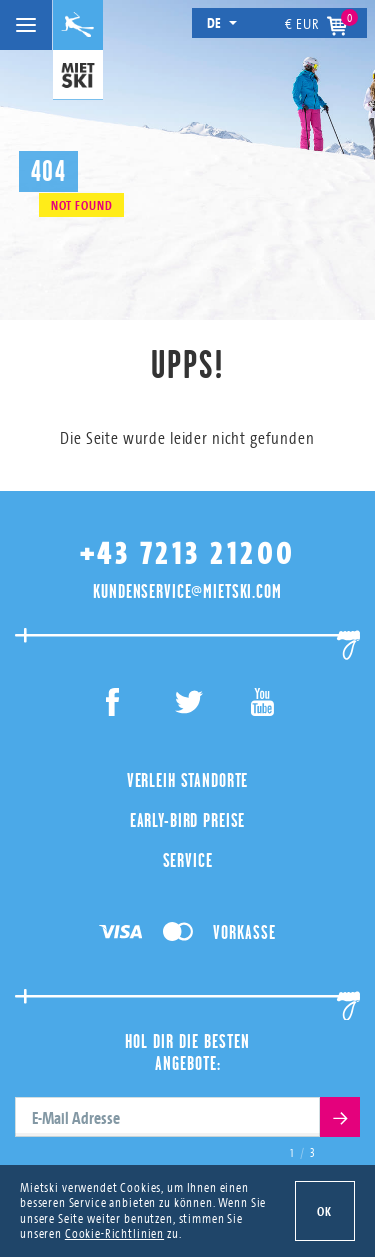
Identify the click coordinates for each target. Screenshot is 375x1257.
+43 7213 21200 (188, 553)
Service (188, 860)
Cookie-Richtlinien (114, 1233)
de (222, 22)
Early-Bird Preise (187, 820)
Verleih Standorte (187, 780)
